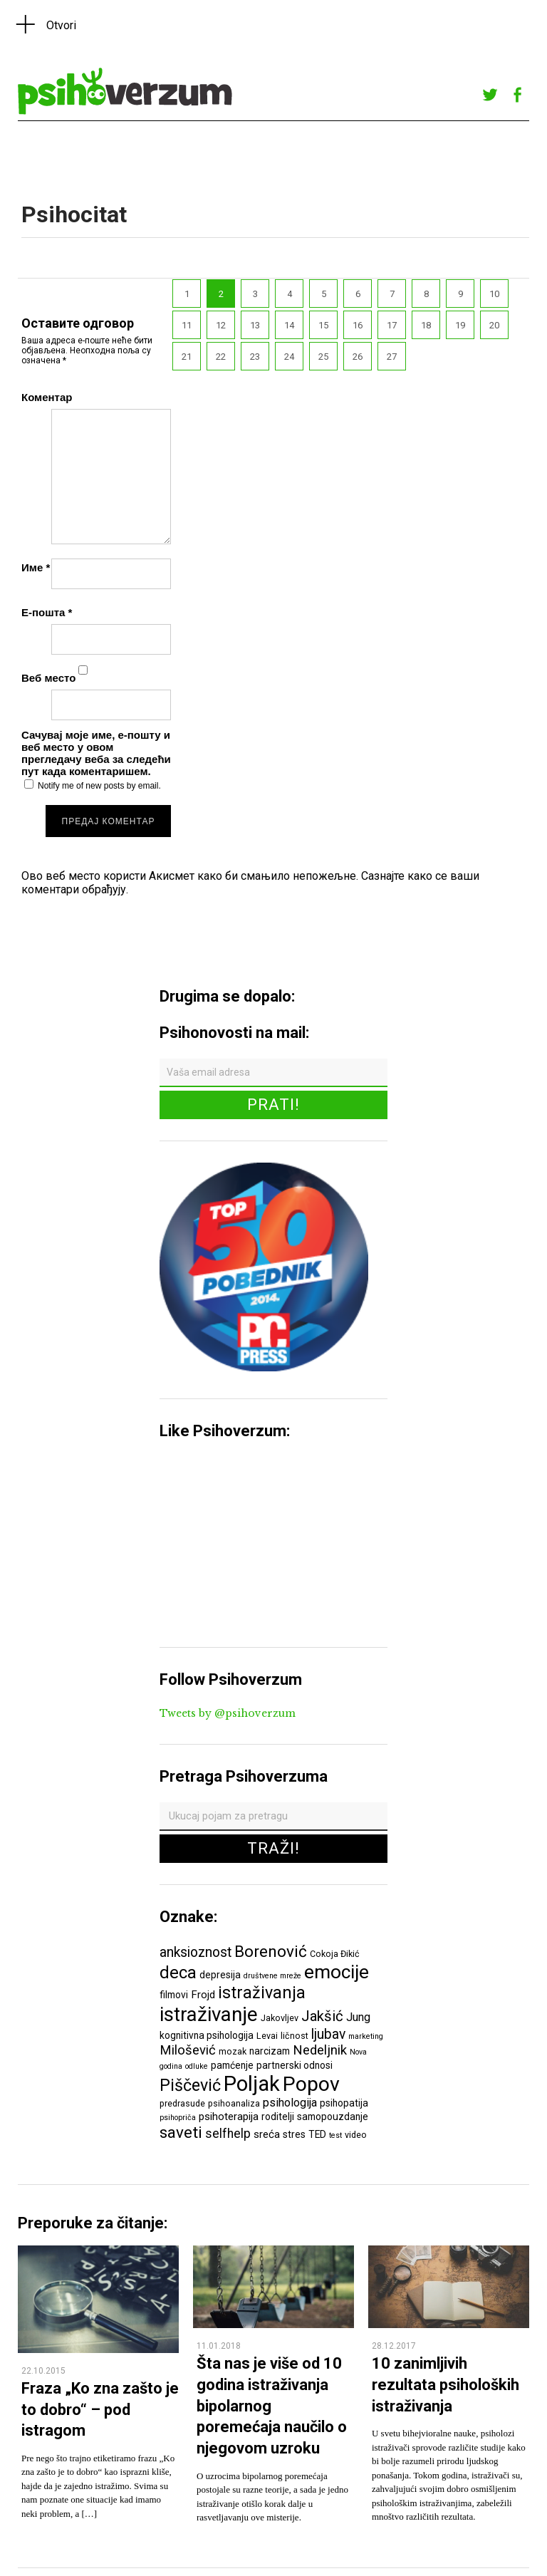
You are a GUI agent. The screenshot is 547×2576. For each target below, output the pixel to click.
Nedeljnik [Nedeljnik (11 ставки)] (320, 2050)
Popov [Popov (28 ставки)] (311, 2084)
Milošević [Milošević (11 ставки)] (188, 2050)
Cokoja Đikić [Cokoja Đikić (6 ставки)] (335, 1953)
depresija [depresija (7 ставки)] (220, 1974)
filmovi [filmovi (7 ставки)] (174, 1994)
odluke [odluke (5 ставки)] (196, 2066)
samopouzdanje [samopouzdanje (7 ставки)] (332, 2116)
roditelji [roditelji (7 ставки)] (277, 2116)
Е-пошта (46, 612)
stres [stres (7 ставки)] (294, 2134)
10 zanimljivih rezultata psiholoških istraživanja (445, 2384)
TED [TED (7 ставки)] (317, 2134)
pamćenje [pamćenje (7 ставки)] (232, 2065)
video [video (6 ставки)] (356, 2134)
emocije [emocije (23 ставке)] (336, 1971)
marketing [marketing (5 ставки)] (365, 2036)
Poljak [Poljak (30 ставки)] (252, 2084)
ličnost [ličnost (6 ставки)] (294, 2035)
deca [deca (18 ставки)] (178, 1973)
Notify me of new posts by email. (99, 786)
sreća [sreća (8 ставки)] (267, 2134)
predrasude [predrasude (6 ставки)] (182, 2103)
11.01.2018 (219, 2346)
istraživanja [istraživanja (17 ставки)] (262, 1993)
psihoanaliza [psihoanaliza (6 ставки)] (234, 2103)
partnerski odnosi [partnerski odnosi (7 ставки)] (294, 2065)
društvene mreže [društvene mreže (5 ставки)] (272, 1975)
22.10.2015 (43, 2371)
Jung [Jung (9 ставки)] (358, 2017)
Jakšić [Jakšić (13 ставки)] (322, 2016)
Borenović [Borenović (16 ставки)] (270, 1951)
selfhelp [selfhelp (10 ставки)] (228, 2133)
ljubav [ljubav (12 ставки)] (328, 2034)
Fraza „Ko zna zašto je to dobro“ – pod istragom (100, 2409)
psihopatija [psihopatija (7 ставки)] (344, 2103)
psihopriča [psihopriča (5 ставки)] (178, 2117)
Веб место (48, 678)
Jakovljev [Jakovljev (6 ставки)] (279, 2017)
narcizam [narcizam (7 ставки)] (269, 2051)
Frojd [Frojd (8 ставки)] (203, 1994)
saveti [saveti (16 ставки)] (181, 2132)
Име (35, 567)
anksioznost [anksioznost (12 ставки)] (195, 1952)
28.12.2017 (394, 2346)
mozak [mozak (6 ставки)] (232, 2051)
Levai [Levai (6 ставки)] (267, 2035)
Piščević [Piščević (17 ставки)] (190, 2085)
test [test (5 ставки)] (335, 2135)
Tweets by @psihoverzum (228, 1713)
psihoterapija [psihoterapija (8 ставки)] (229, 2116)
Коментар (46, 397)
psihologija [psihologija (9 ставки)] (290, 2102)
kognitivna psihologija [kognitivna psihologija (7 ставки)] (207, 2035)
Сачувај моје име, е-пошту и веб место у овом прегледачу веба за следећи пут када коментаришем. (96, 753)
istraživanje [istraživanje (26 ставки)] (209, 2014)
